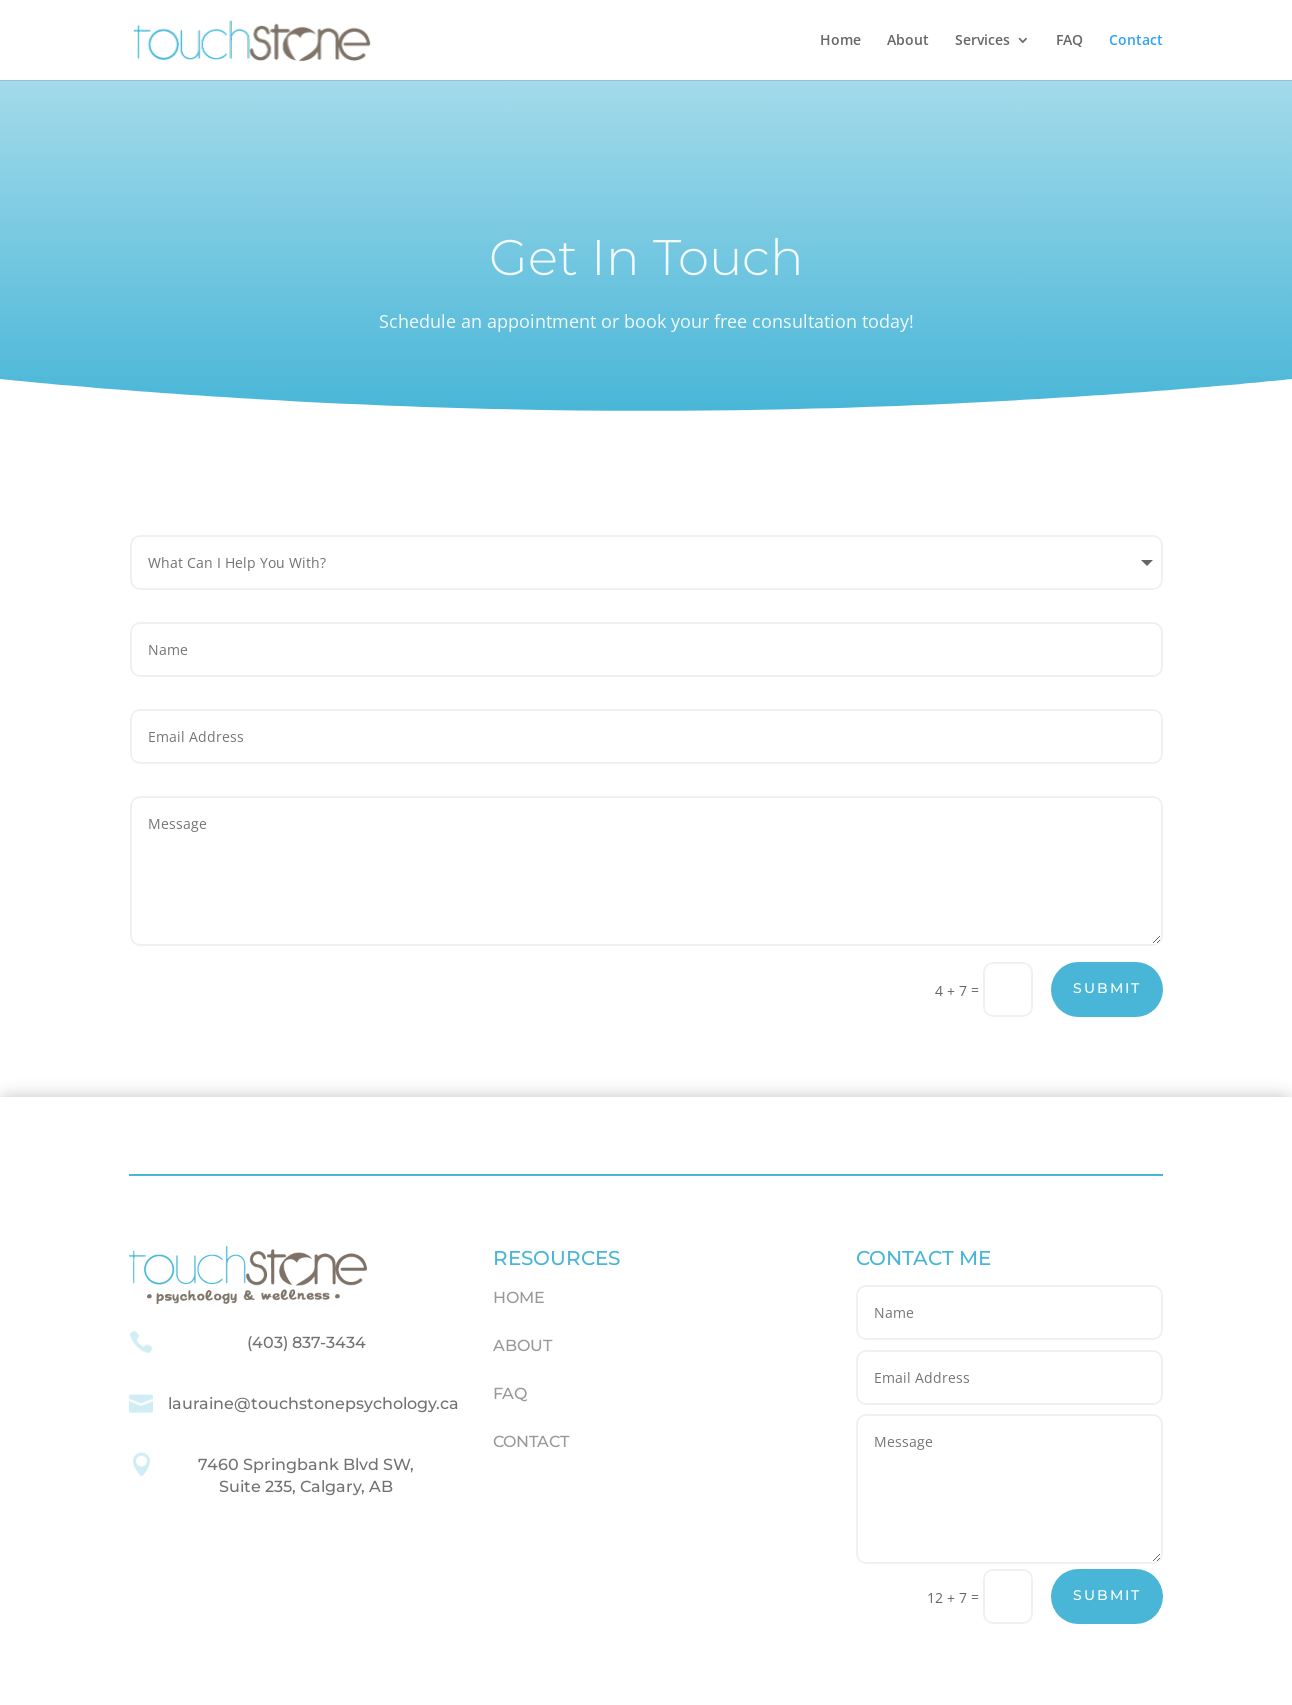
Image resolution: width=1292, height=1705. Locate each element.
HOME (519, 1297)
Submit (1107, 988)
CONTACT (531, 1441)
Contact (1136, 41)
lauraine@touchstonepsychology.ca (313, 1403)
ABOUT (522, 1345)
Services (982, 41)
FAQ (1069, 41)
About (908, 41)
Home (840, 41)
